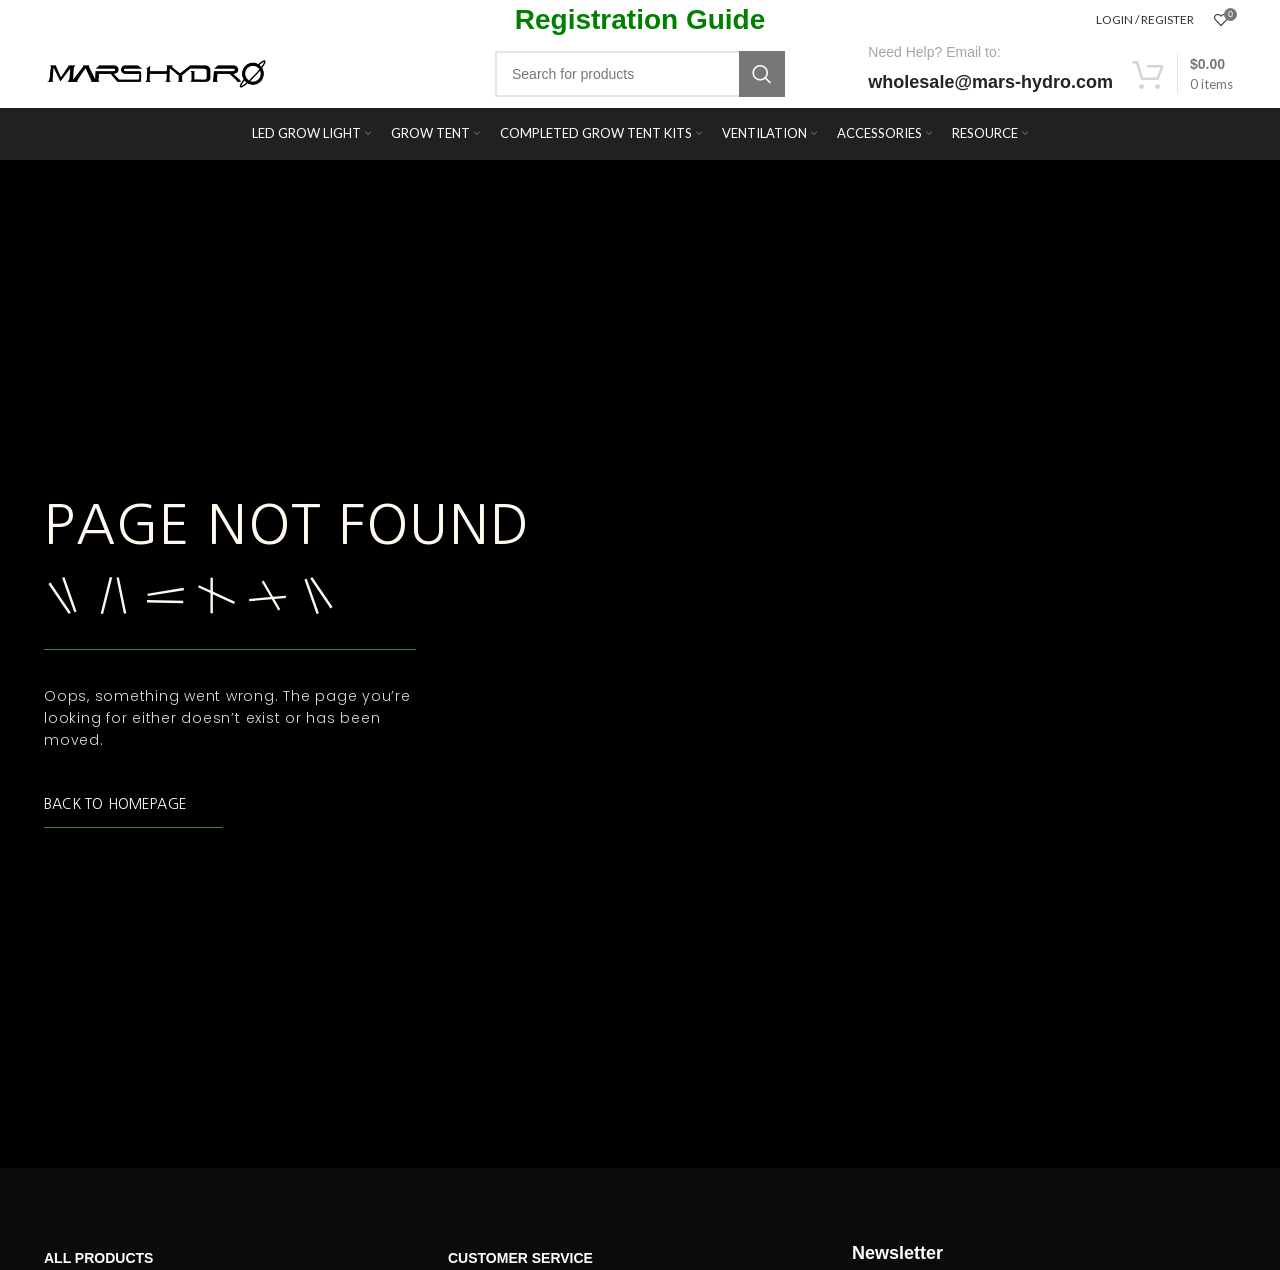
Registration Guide (640, 19)
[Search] (640, 74)
